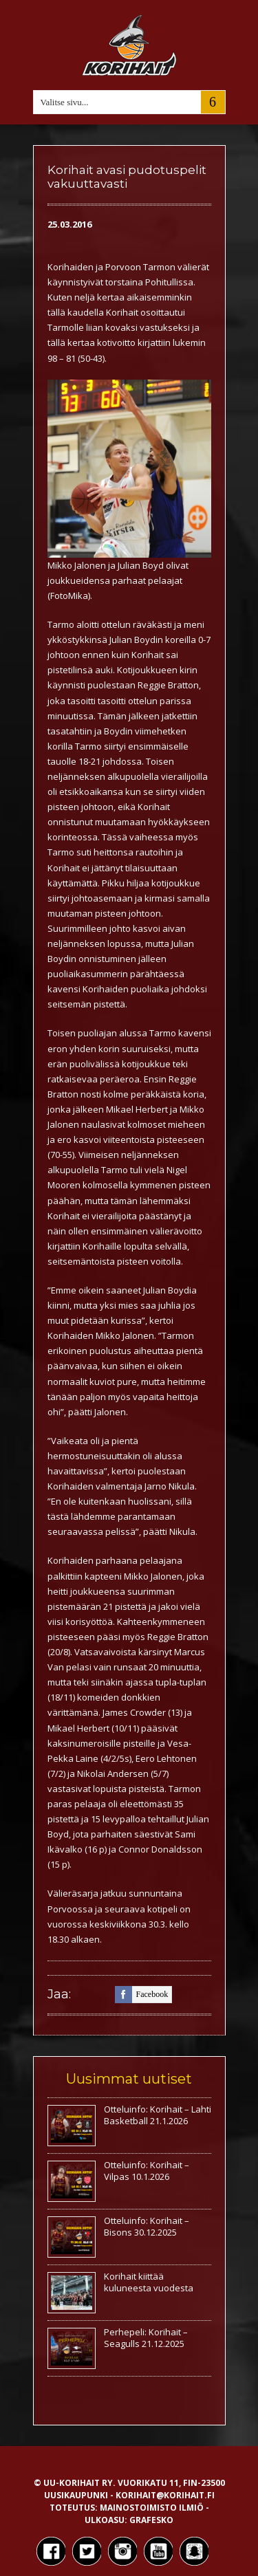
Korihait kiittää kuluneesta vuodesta (148, 2282)
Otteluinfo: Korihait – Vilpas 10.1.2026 (146, 2171)
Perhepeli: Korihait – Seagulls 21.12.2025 (146, 2338)
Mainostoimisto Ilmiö (152, 2507)
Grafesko (151, 2520)
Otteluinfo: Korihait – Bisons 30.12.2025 (146, 2226)
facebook (142, 1994)
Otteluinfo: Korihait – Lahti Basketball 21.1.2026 (157, 2115)
